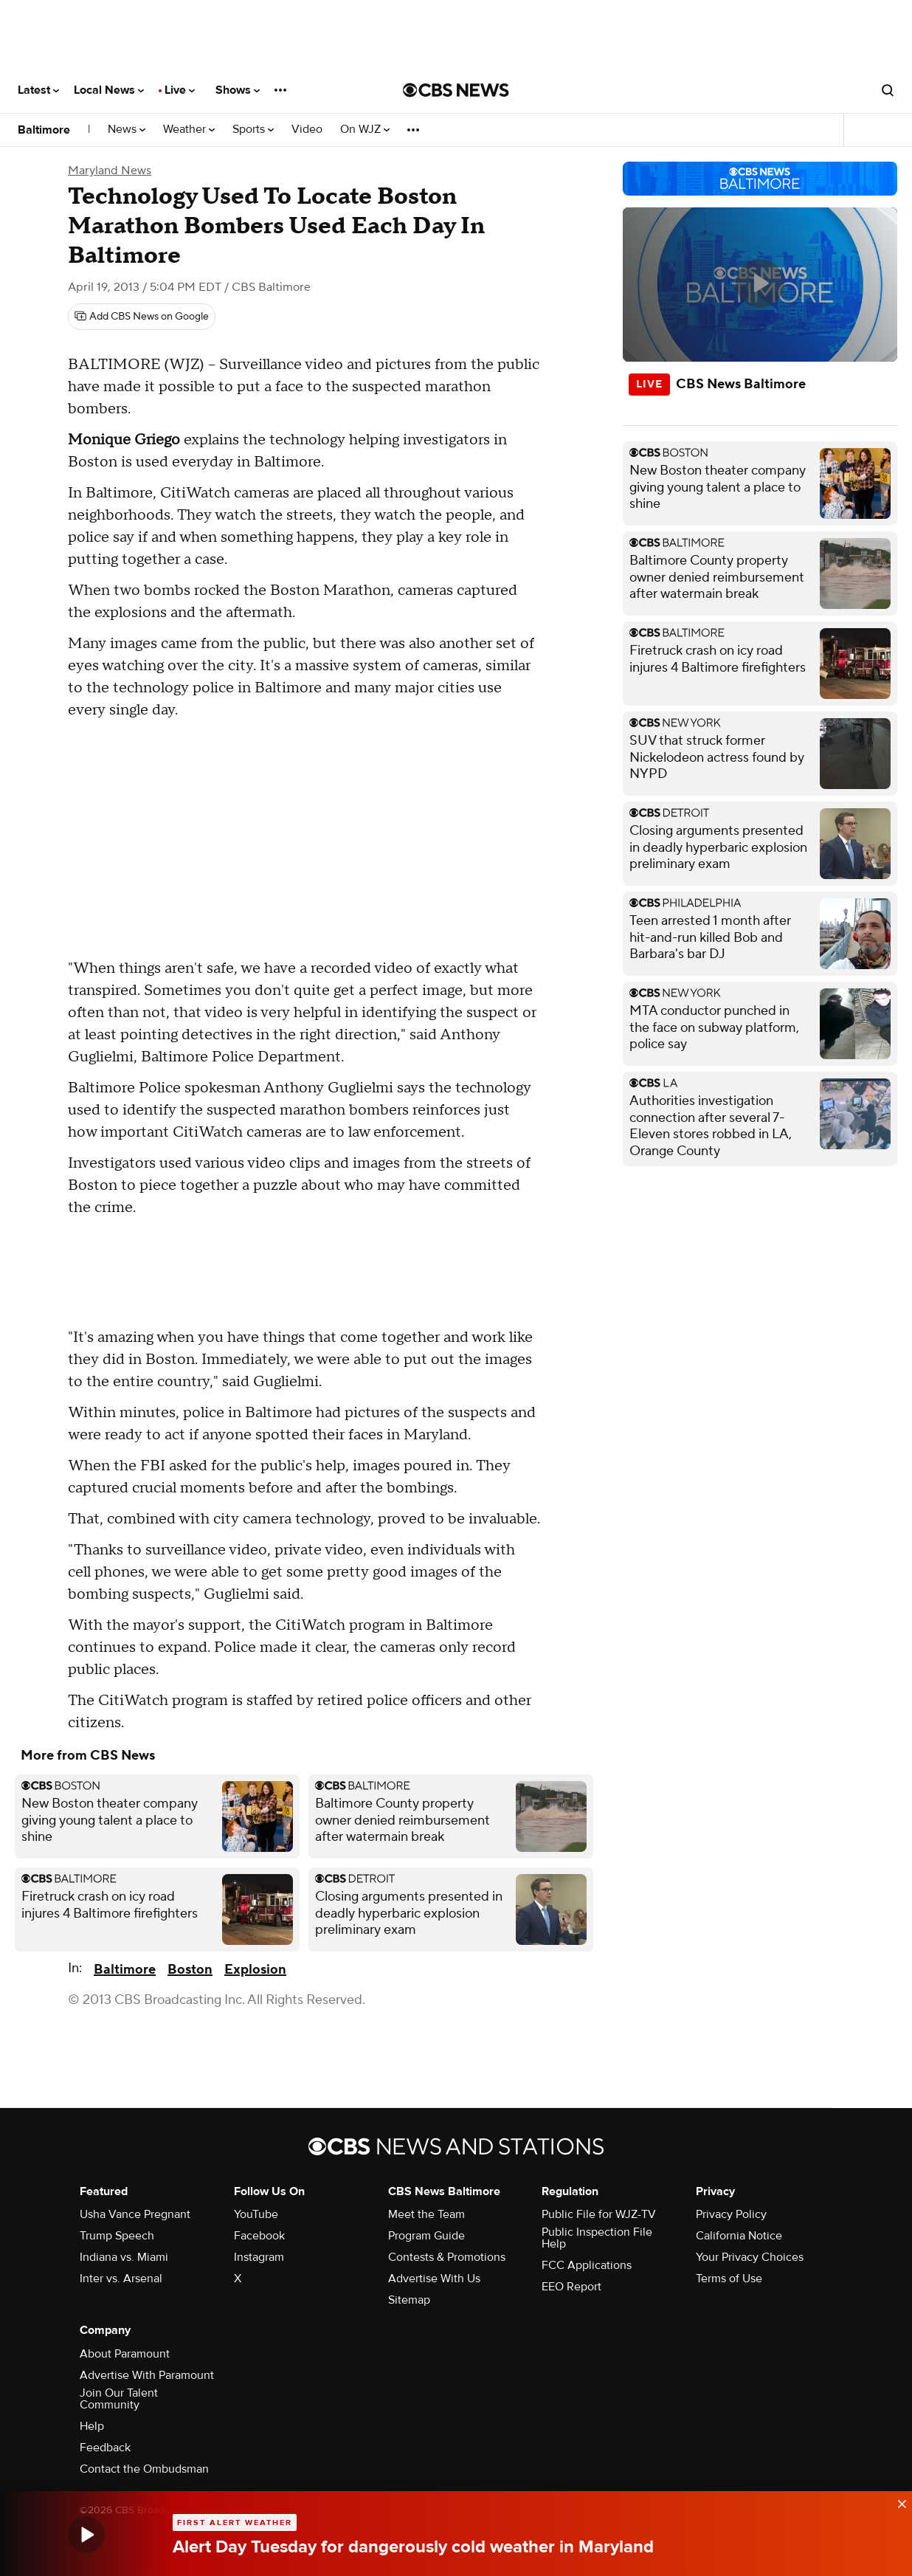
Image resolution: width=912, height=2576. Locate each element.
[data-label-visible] (897, 2501)
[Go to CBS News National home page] (456, 90)
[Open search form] (887, 90)
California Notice (739, 2236)
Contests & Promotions (446, 2257)
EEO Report (571, 2287)
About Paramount (125, 2354)
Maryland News (109, 170)
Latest (38, 90)
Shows (237, 90)
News (126, 130)
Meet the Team (426, 2214)
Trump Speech (117, 2236)
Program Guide (426, 2236)
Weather (189, 130)
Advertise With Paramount (147, 2375)
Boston (190, 1969)
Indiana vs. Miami (124, 2257)
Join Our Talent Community (119, 2399)
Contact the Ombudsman (144, 2469)
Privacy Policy (731, 2214)
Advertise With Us (434, 2278)
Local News (109, 90)
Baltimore (44, 130)
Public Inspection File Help (597, 2238)
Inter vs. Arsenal (121, 2278)
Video (306, 130)
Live (180, 90)
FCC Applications (587, 2265)
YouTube (256, 2214)
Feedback (105, 2447)
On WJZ (365, 130)
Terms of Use (729, 2278)
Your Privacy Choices (750, 2257)
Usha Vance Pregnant (135, 2214)
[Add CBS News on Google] (141, 316)
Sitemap (409, 2300)
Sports (253, 130)
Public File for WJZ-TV (599, 2214)
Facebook (259, 2236)
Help (92, 2426)
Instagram (259, 2257)
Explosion (255, 1969)
